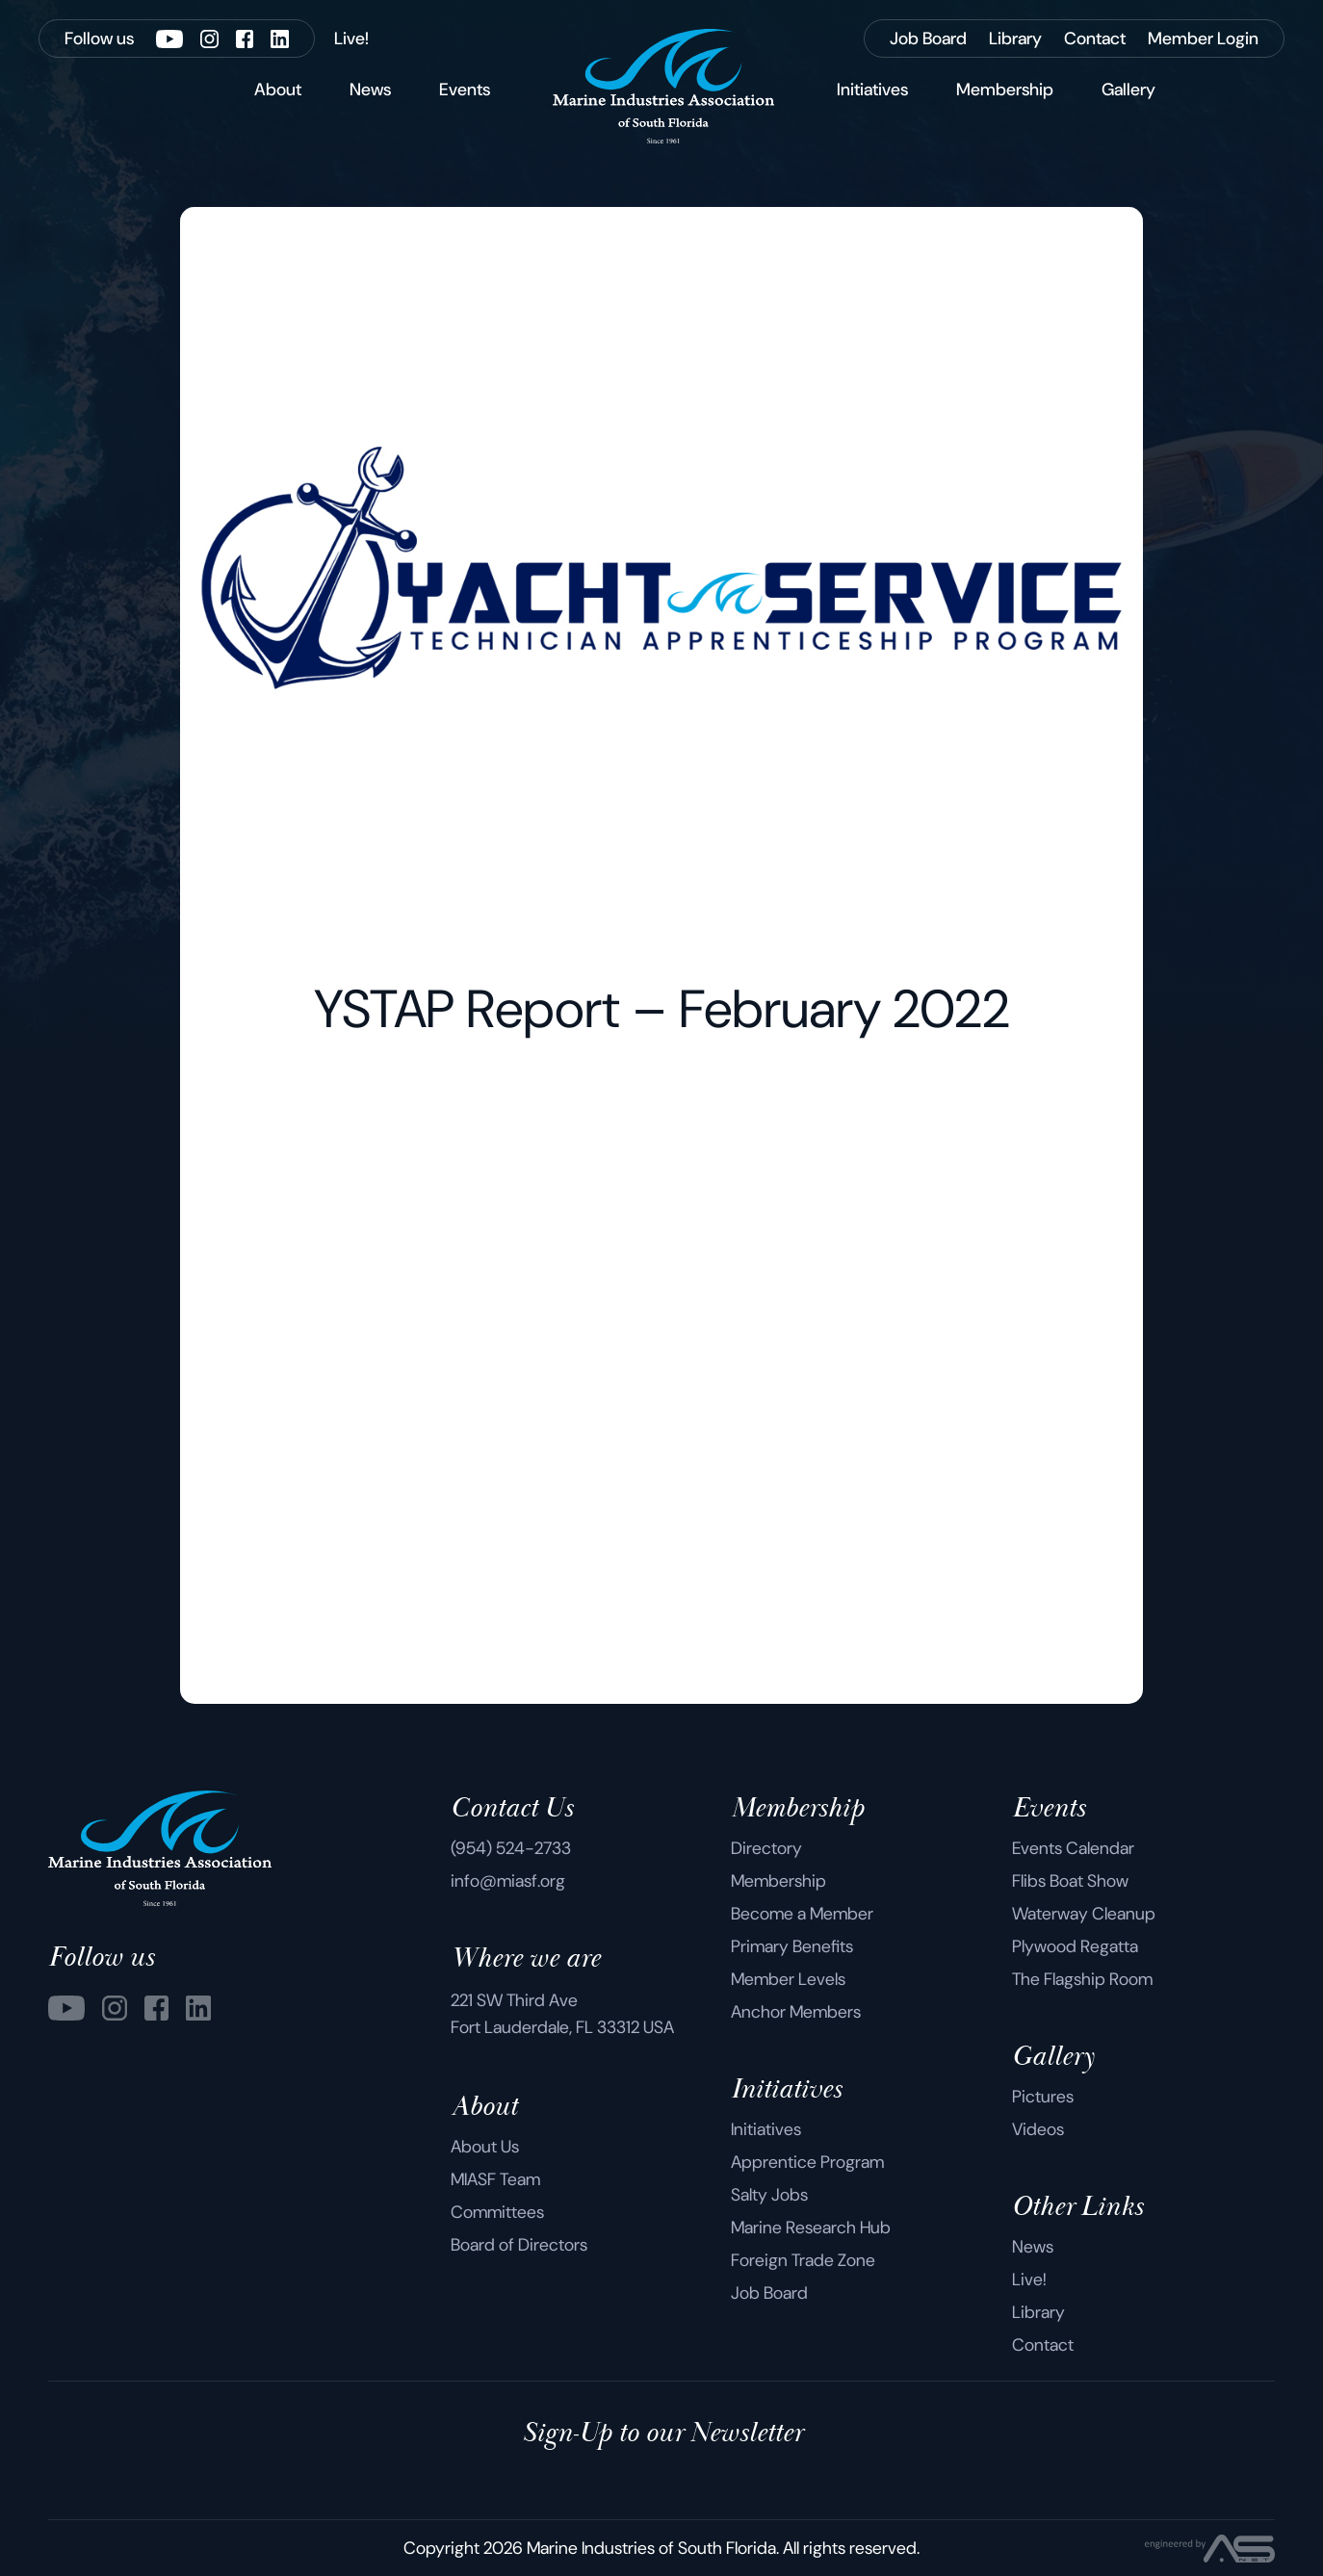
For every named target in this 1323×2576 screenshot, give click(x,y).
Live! (1029, 2279)
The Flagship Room (1082, 1979)
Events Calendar (1073, 1848)
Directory (766, 1848)
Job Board (769, 2293)
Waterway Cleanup (1083, 1913)
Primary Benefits (792, 1946)
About (277, 89)
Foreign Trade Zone (803, 2260)
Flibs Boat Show (1070, 1881)
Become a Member (802, 1913)
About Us (485, 2146)
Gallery (1128, 89)
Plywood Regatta (1075, 1946)
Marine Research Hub (811, 2227)
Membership (1004, 89)
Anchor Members (796, 2011)
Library (1038, 2312)
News (370, 89)
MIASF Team (495, 2179)
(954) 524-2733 (511, 1848)
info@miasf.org (508, 1881)
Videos (1038, 2129)
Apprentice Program (807, 2162)
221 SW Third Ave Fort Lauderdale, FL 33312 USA (562, 2014)
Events (464, 89)
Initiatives (872, 89)
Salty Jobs (769, 2194)
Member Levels (788, 1979)
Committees (497, 2212)
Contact (1043, 2345)
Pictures (1043, 2096)
